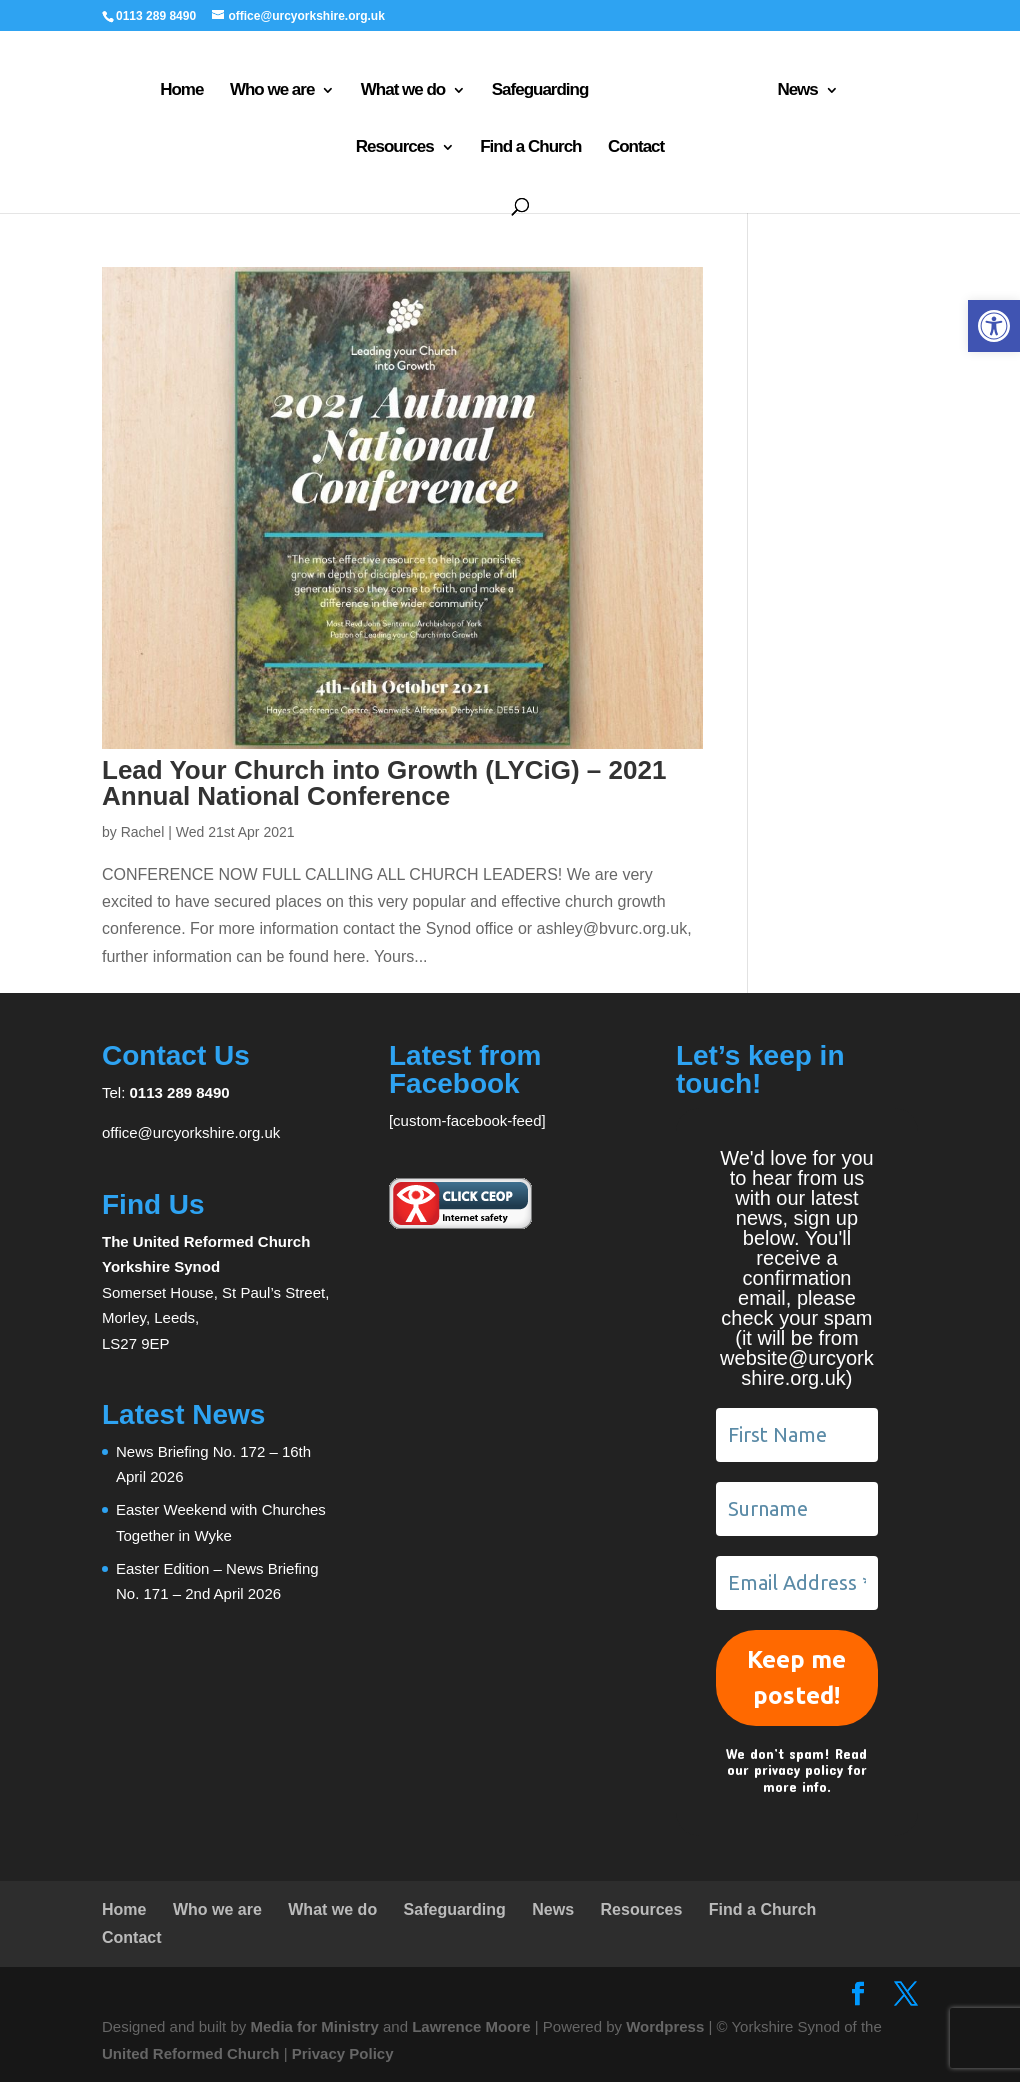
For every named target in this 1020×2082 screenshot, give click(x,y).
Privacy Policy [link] (343, 2053)
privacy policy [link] (798, 1769)
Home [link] (124, 87)
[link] (994, 326)
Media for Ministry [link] (316, 2026)
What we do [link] (346, 87)
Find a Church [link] (468, 144)
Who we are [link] (215, 87)
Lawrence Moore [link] (471, 2026)
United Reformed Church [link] (191, 2053)
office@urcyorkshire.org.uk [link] (191, 1132)
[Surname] (797, 1509)
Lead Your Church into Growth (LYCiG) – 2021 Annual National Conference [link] (384, 783)
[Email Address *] (797, 1583)
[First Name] (797, 1435)
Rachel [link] (143, 832)
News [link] (730, 87)
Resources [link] (836, 87)
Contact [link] (574, 144)
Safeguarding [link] (483, 87)
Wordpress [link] (665, 2026)
